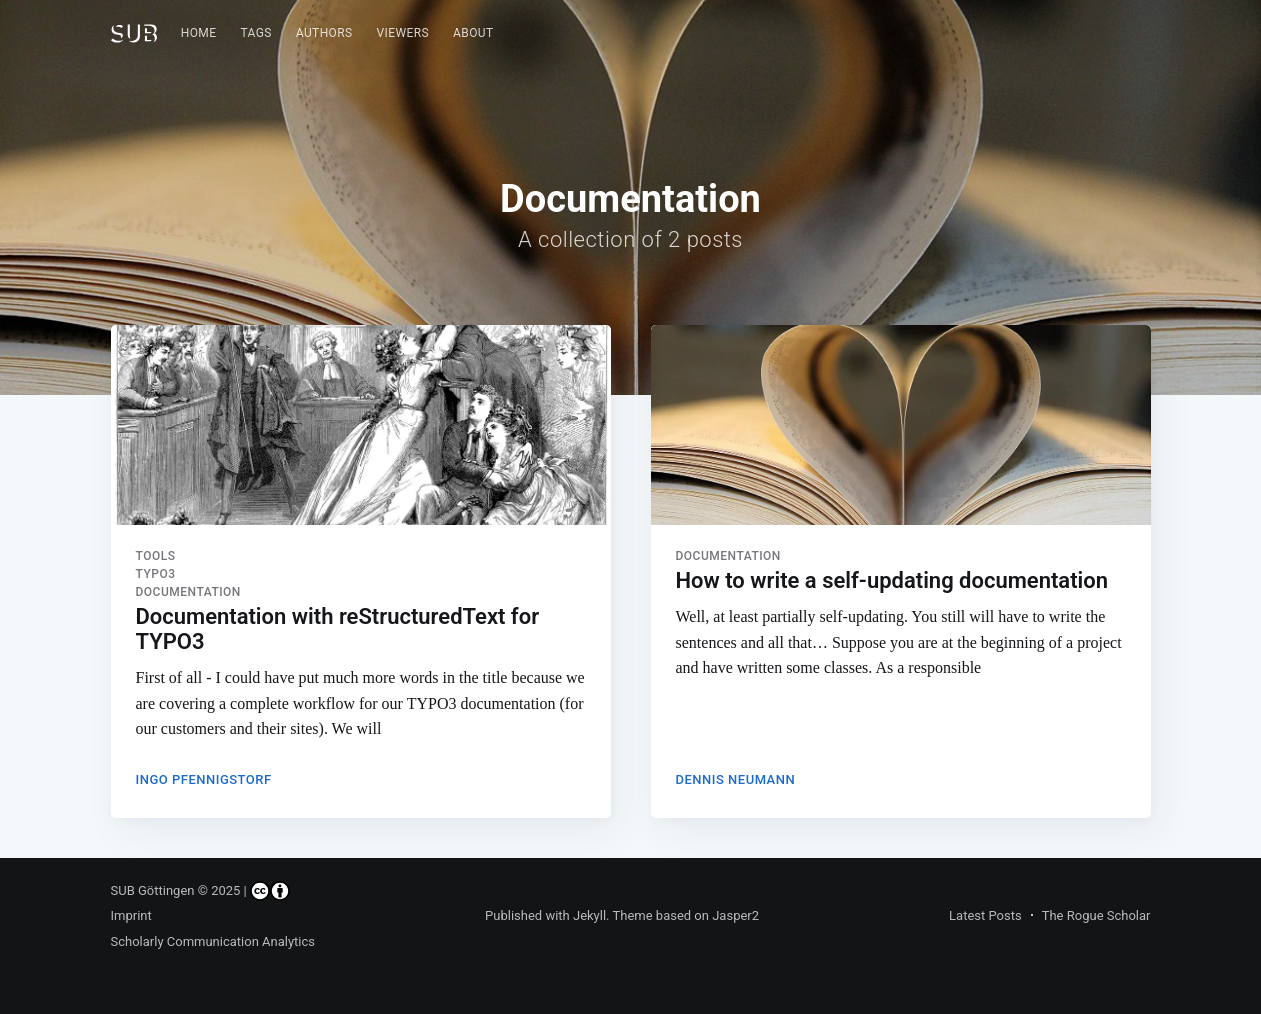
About (473, 33)
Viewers (403, 33)
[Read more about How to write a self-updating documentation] (901, 425)
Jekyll (589, 915)
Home (199, 33)
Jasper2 (735, 915)
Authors (324, 33)
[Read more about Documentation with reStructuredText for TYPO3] (361, 425)
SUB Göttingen (153, 890)
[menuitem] (199, 33)
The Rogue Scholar (1096, 915)
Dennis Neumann (736, 779)
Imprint (131, 915)
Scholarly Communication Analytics (213, 941)
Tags (255, 33)
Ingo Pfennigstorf (204, 779)
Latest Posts (985, 915)
